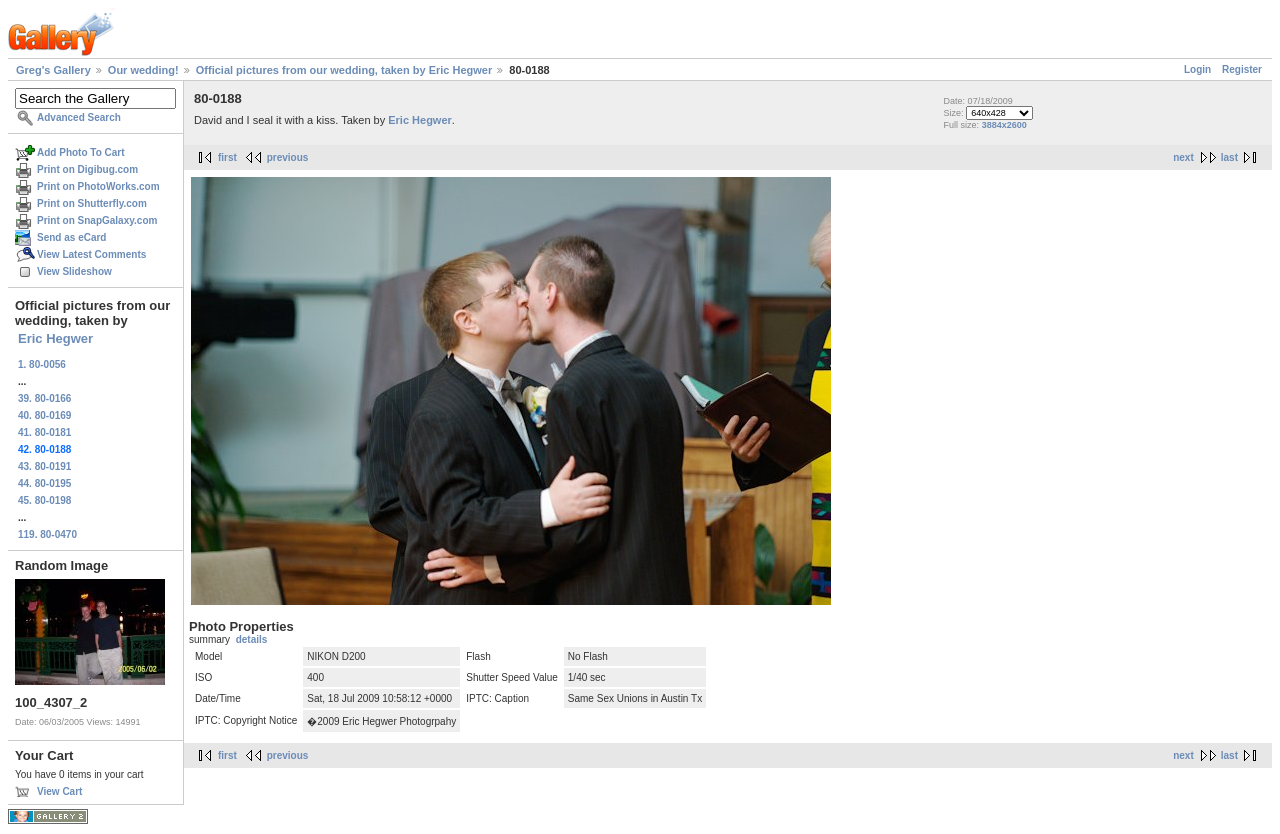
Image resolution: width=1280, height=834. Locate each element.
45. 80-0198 (44, 500)
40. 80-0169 (44, 415)
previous (288, 157)
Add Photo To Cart (81, 152)
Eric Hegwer (55, 338)
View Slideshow (74, 271)
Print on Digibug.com (87, 169)
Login (1197, 69)
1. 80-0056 (42, 364)
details (252, 639)
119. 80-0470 (47, 534)
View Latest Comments (91, 254)
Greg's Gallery (53, 70)
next (1183, 157)
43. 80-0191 (44, 466)
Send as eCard (71, 237)
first (227, 157)
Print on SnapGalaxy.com (97, 220)
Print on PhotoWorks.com (98, 186)
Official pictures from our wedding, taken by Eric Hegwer (344, 70)
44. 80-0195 (44, 483)
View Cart (59, 791)
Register (1242, 69)
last (1229, 157)
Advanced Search (79, 117)
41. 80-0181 (44, 432)
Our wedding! (143, 70)
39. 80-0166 (44, 398)
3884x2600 (1004, 125)
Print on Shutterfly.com (92, 203)
